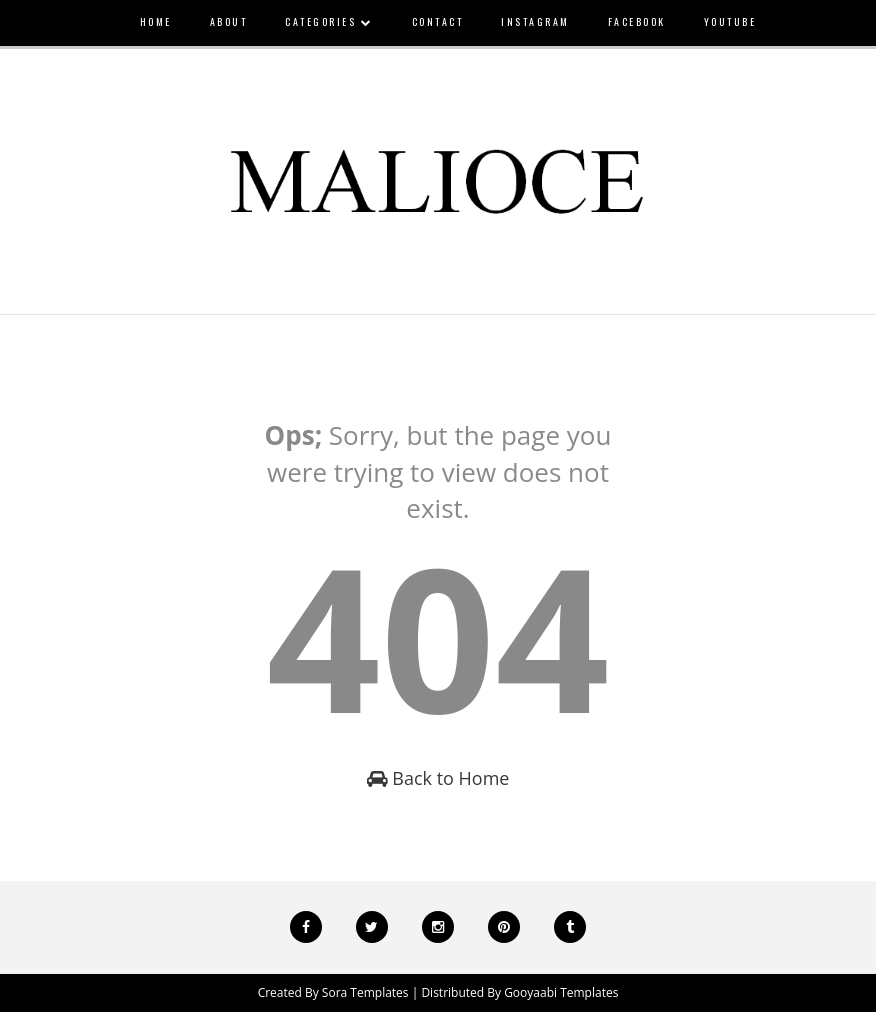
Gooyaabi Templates (561, 992)
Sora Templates (365, 992)
